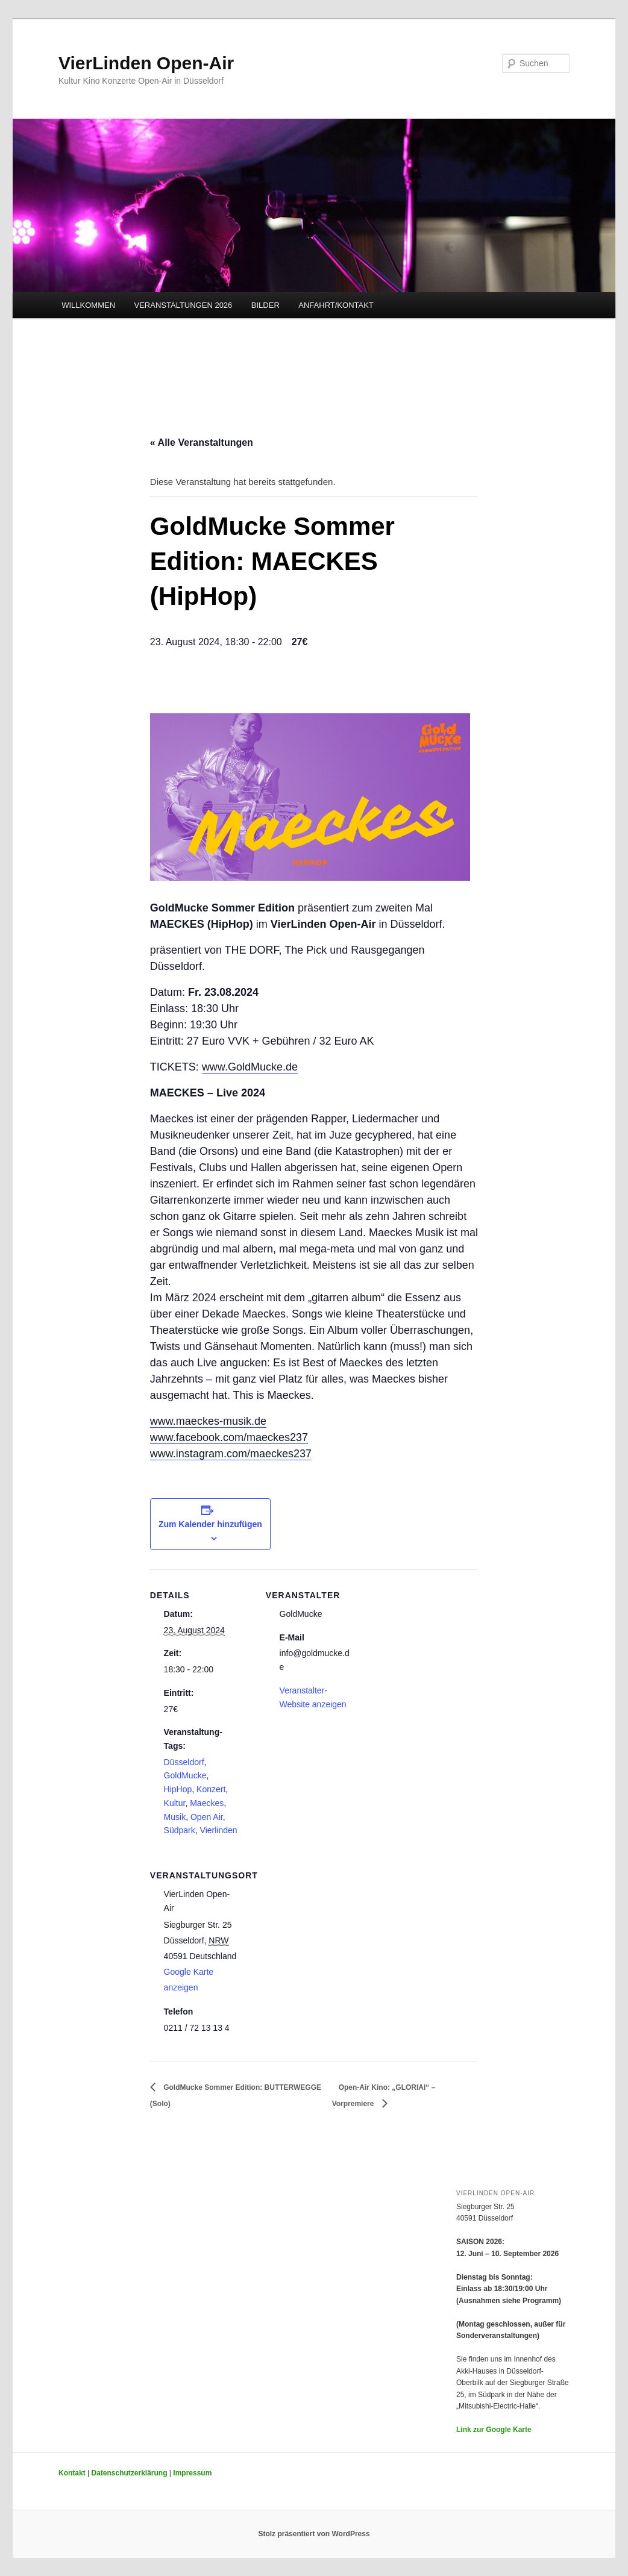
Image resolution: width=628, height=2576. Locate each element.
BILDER (265, 305)
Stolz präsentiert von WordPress (313, 2534)
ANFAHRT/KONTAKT (335, 305)
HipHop (178, 1789)
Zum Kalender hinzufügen (210, 1524)
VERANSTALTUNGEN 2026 (183, 305)
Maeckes (207, 1803)
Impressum (192, 2473)
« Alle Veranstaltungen (201, 442)
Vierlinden (218, 1830)
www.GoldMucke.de (250, 1067)
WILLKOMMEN (88, 305)
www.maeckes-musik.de (208, 1421)
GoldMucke (185, 1775)
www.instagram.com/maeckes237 (231, 1454)
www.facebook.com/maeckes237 (229, 1437)
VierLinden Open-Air (146, 63)
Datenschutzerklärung (129, 2473)
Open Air (206, 1817)
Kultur (175, 1803)
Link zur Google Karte (494, 2429)
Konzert (210, 1789)
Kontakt (72, 2473)
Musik (175, 1817)
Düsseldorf (184, 1762)
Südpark (179, 1830)
